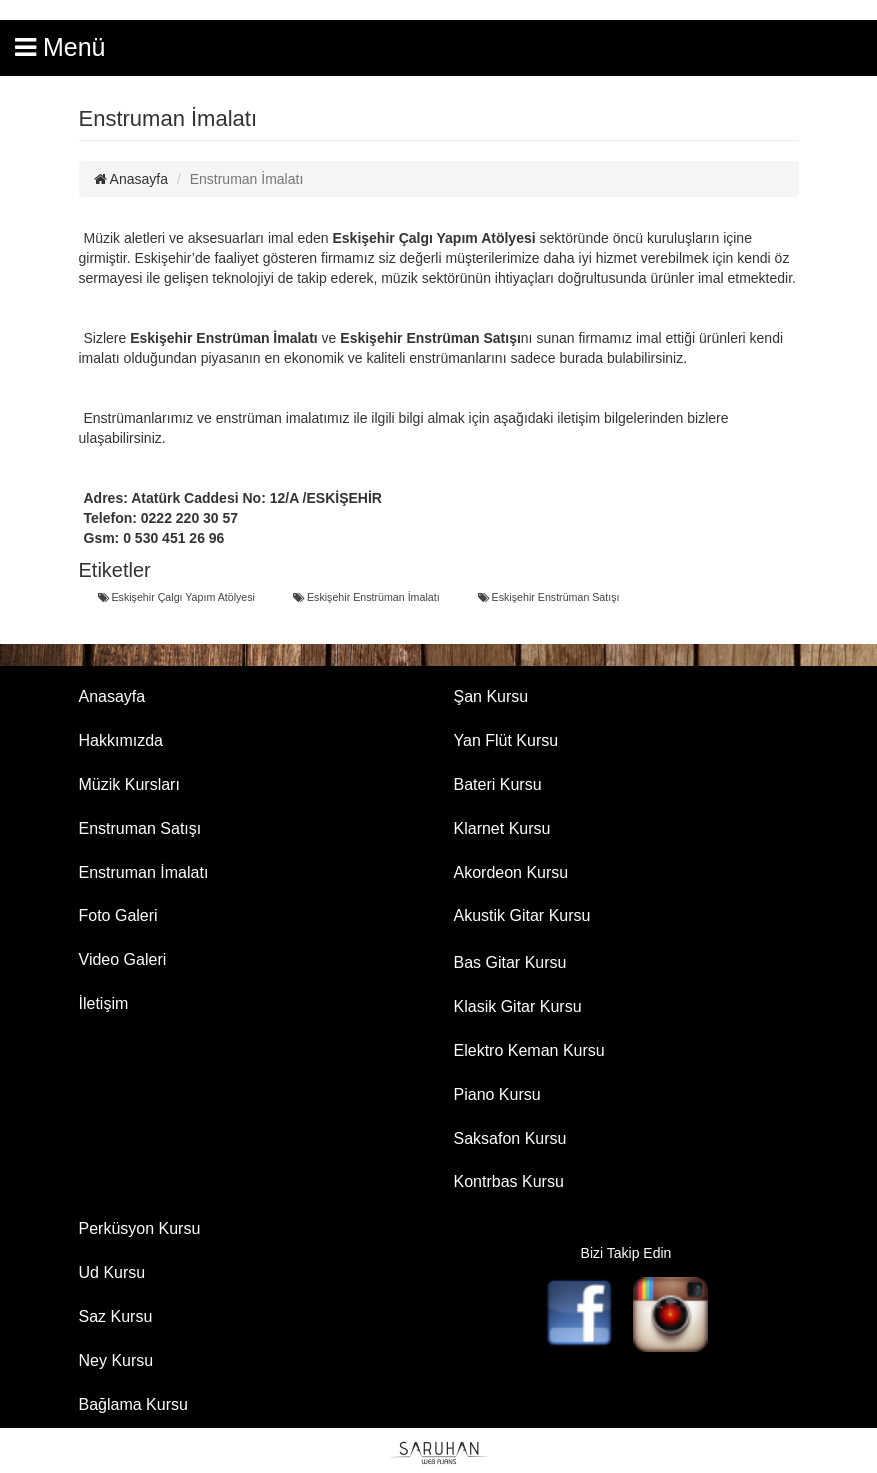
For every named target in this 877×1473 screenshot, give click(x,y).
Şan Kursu (491, 696)
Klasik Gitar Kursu (518, 1006)
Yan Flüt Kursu (506, 740)
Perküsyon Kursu (140, 1228)
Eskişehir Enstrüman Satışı (549, 597)
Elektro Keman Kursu (529, 1050)
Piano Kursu (497, 1094)
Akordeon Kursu (511, 872)
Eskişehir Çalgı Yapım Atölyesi (177, 597)
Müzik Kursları (129, 784)
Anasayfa (131, 179)
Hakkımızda (121, 740)
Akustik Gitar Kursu (522, 915)
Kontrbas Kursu (509, 1181)
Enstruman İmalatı (144, 872)
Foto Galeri (118, 915)
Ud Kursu (112, 1272)
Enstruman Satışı (140, 828)
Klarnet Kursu (502, 828)
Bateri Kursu (498, 784)
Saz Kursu (116, 1316)
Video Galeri (123, 959)
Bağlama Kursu (133, 1404)
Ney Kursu (116, 1360)
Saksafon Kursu (510, 1138)
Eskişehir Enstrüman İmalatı (366, 597)
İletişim (104, 1003)
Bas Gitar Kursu (510, 962)
